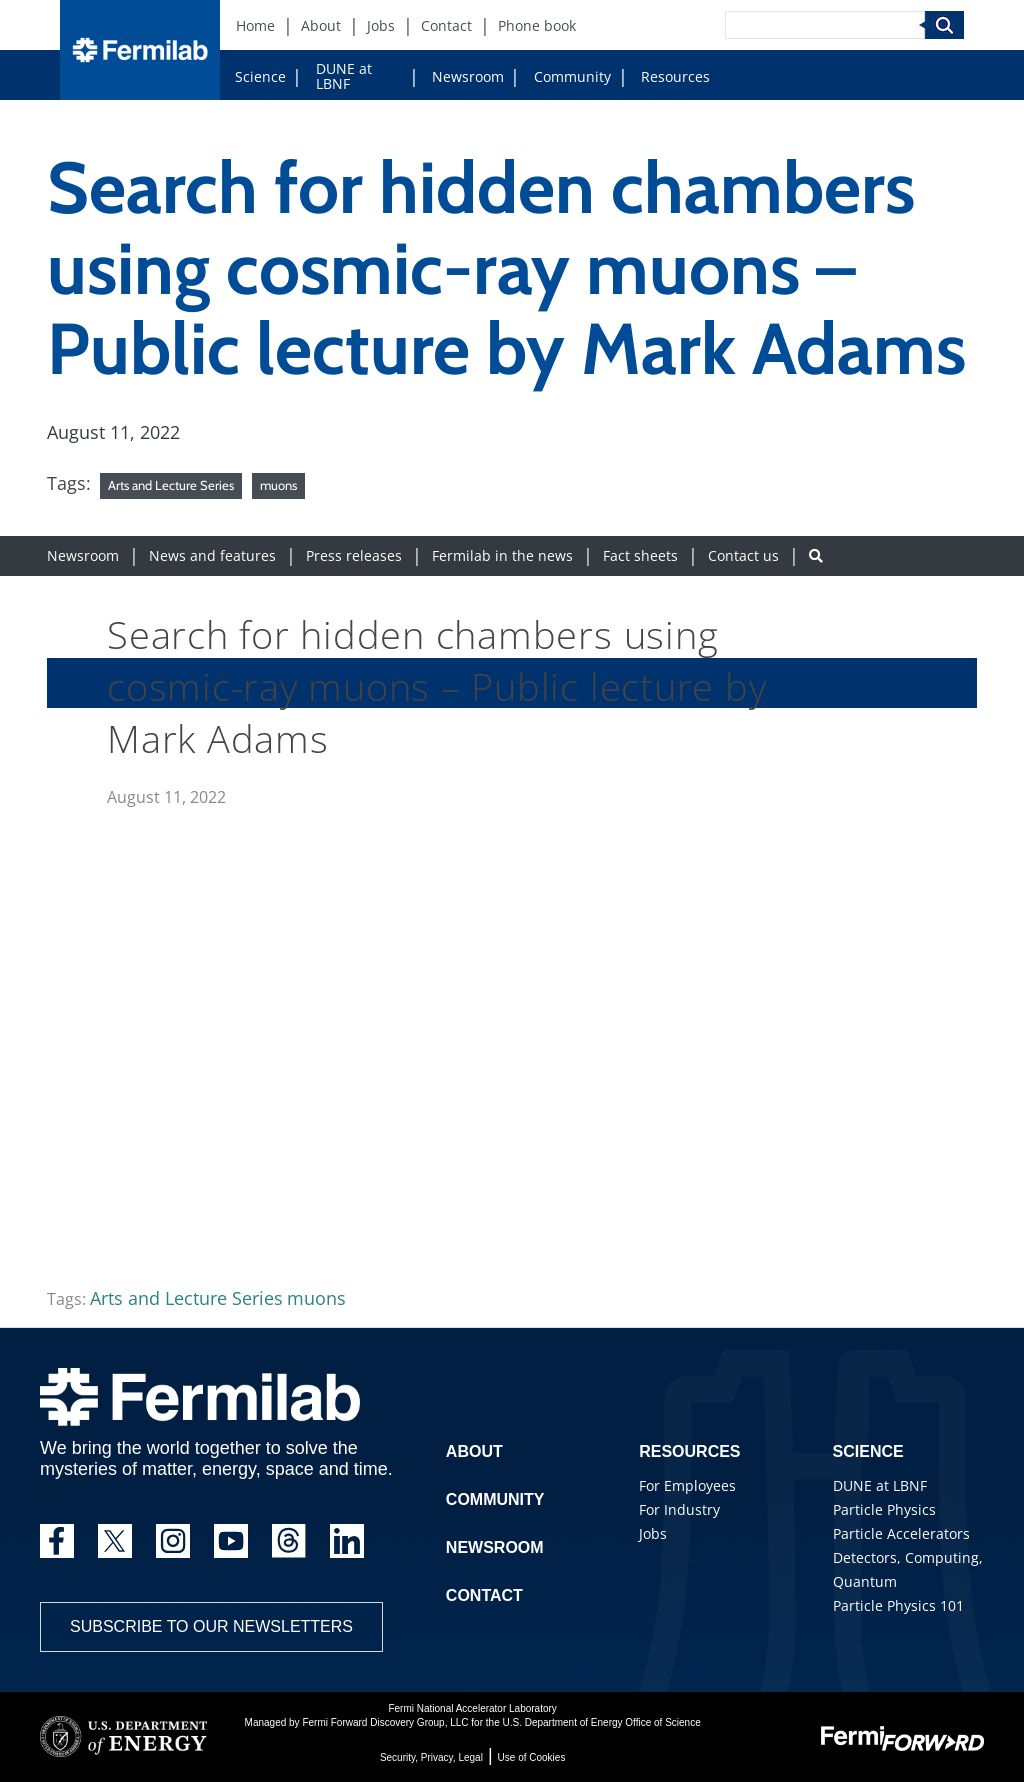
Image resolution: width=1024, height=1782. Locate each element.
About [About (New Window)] (321, 25)
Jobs (653, 1533)
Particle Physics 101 (898, 1605)
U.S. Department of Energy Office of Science (601, 1722)
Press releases (354, 555)
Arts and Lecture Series (171, 485)
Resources (675, 76)
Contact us (743, 555)
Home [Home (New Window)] (255, 25)
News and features (212, 555)
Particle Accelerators (901, 1533)
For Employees (687, 1485)
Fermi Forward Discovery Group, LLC (385, 1722)
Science (260, 76)
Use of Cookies (532, 1757)
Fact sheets (640, 555)
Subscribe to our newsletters (211, 1626)
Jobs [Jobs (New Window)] (381, 25)
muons (278, 485)
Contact (484, 1595)
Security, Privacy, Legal (431, 1757)
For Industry (679, 1509)
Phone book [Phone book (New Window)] (537, 25)
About (474, 1451)
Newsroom (468, 76)
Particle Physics (884, 1509)
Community (572, 76)
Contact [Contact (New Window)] (446, 25)
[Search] (825, 25)
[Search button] (816, 555)
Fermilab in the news (502, 555)
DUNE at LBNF (344, 76)
